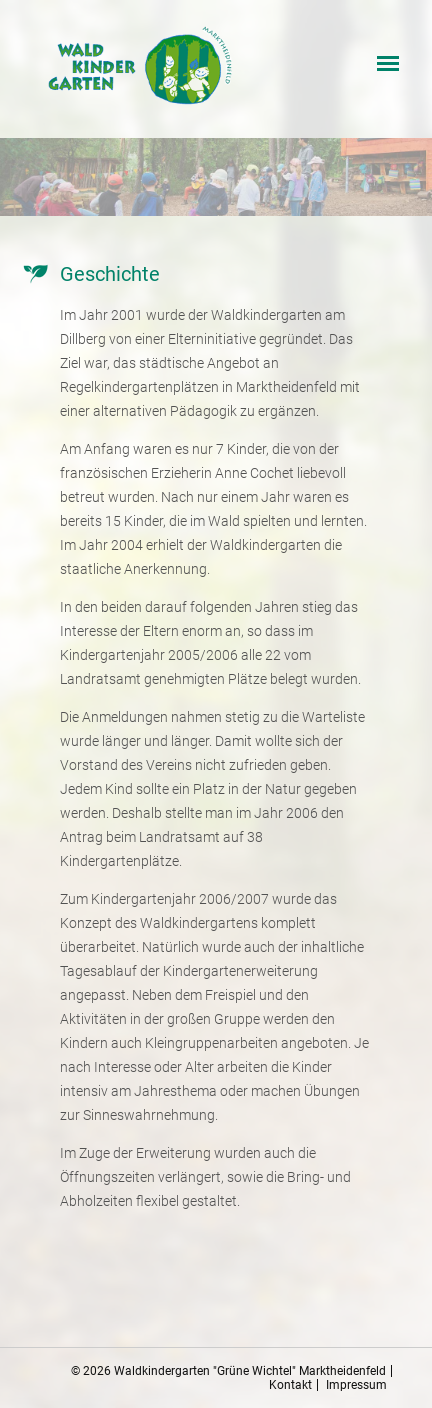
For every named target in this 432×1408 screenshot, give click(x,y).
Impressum (356, 1385)
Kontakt (290, 1385)
